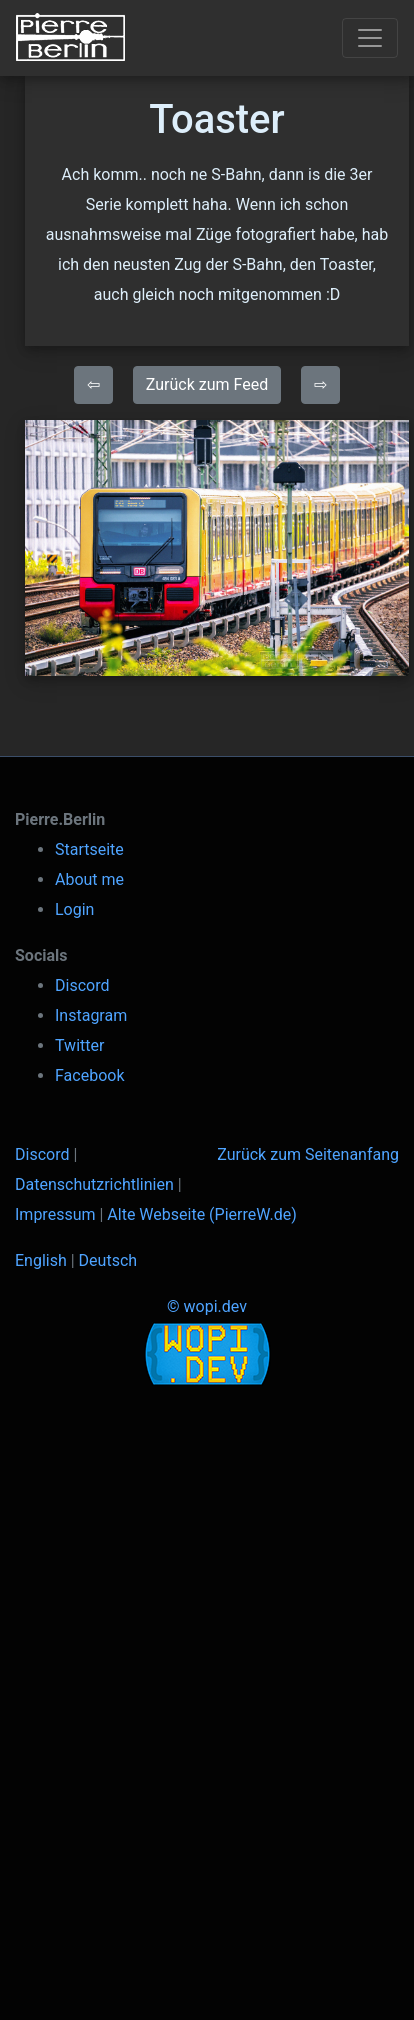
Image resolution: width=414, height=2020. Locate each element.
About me (89, 879)
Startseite (89, 849)
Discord (82, 985)
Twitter (79, 1045)
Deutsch (108, 1260)
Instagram (91, 1015)
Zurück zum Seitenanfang (308, 1154)
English (41, 1260)
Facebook (89, 1075)
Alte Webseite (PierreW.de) (201, 1214)
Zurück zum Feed (207, 384)
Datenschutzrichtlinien (94, 1184)
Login (74, 909)
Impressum (55, 1214)
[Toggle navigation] (370, 38)
